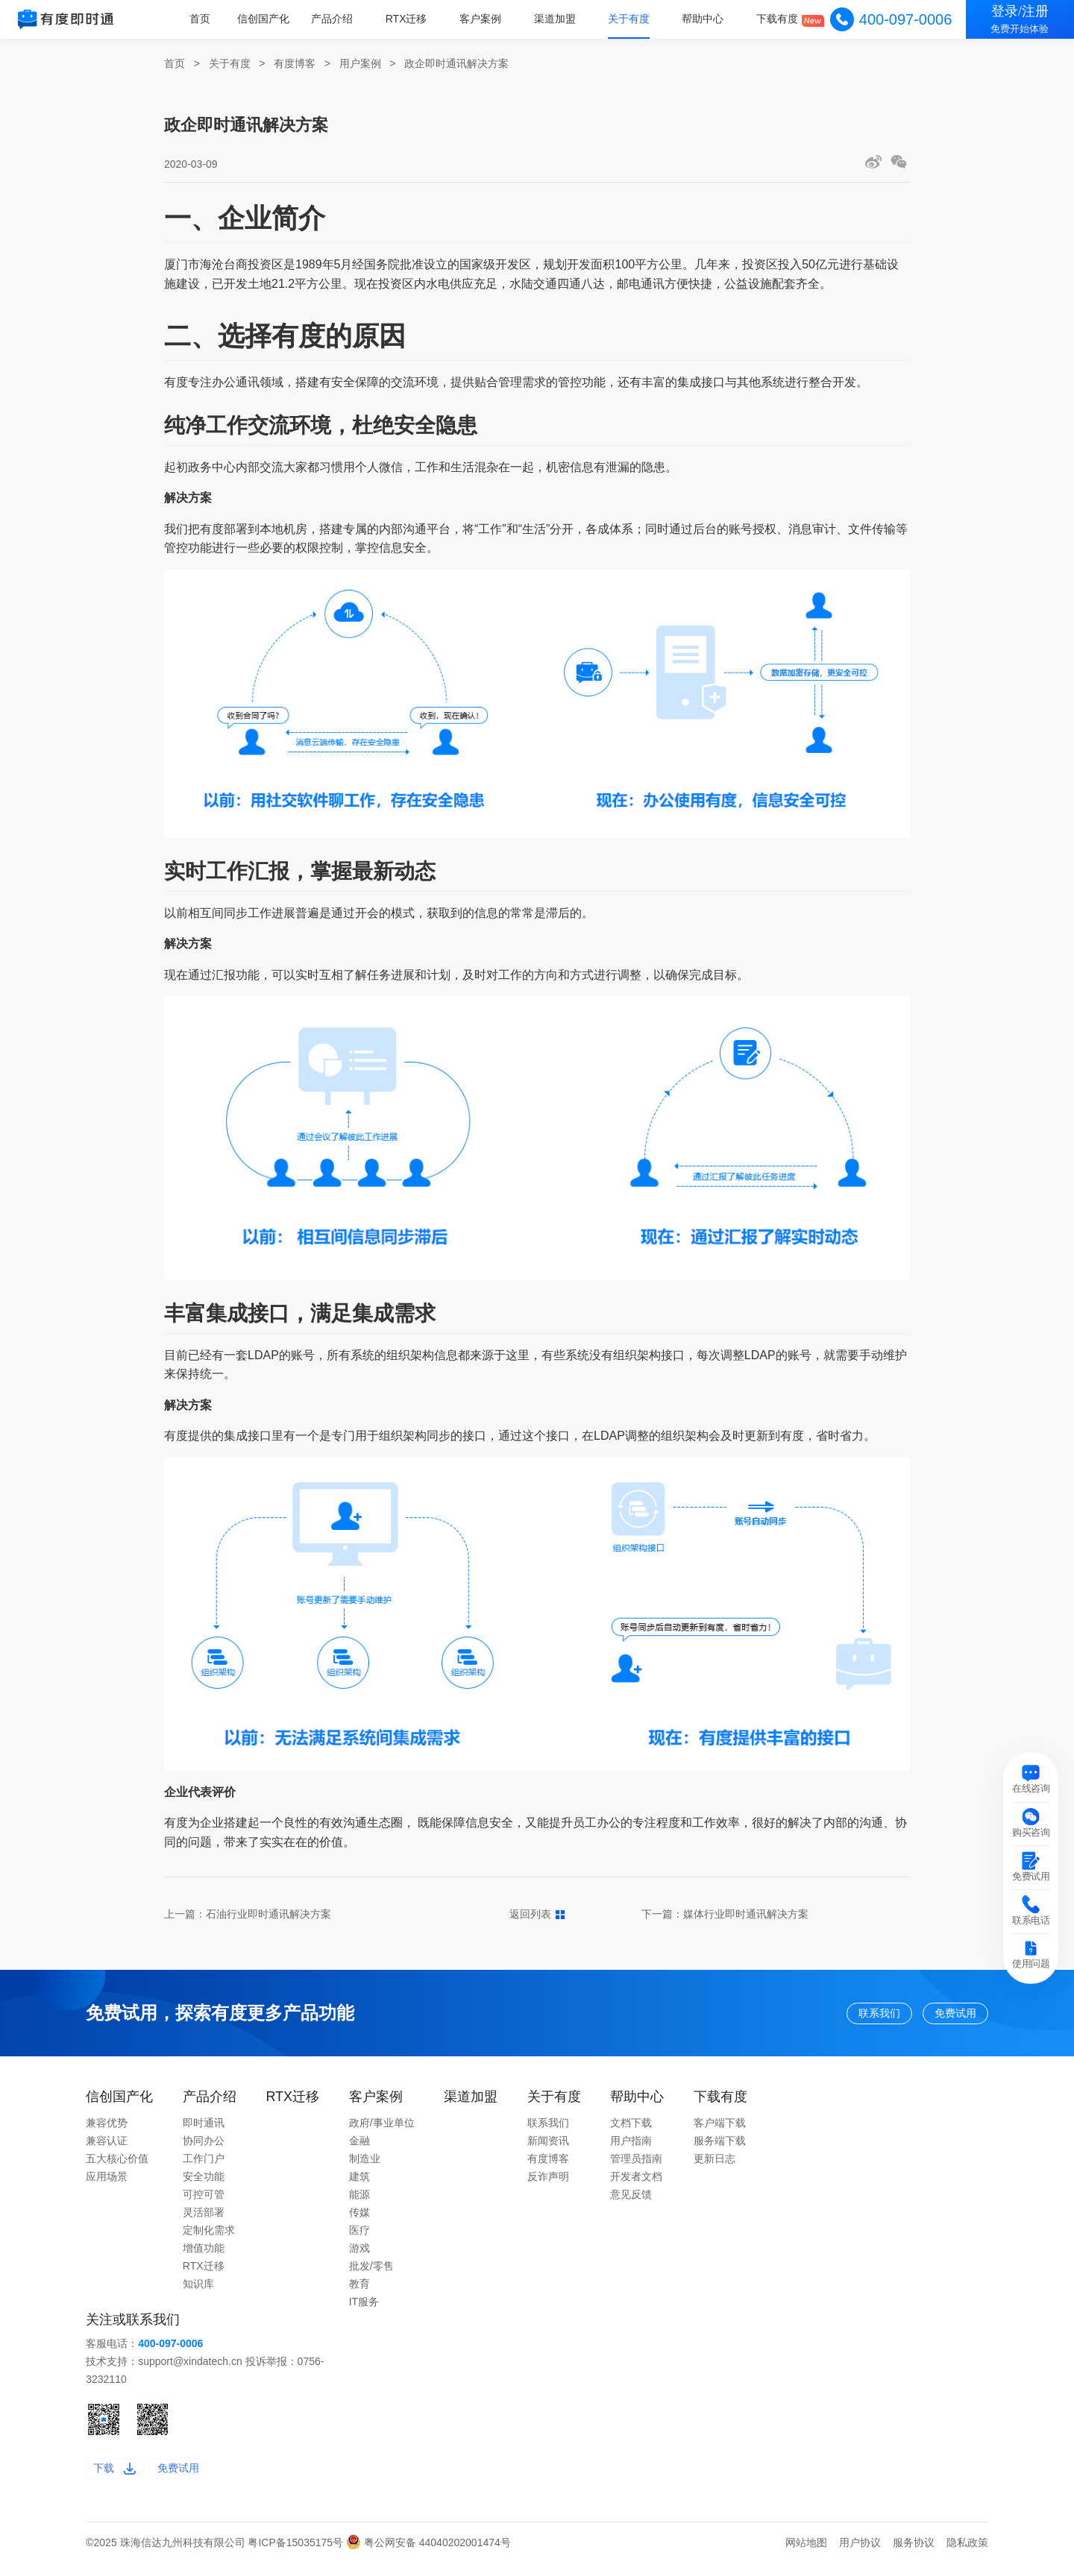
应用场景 (107, 2183)
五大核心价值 (117, 2165)
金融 (359, 2147)
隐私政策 (967, 2556)
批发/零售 (371, 2273)
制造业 (364, 2165)
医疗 (359, 2237)
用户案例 (360, 63)
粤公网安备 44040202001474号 (428, 2556)
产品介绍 (337, 19)
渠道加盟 (557, 19)
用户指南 (631, 2147)
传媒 (359, 2219)
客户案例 (484, 19)
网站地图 (806, 2556)
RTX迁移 (410, 19)
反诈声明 (548, 2183)
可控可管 (203, 2201)
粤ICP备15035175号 (297, 2556)
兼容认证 (107, 2147)
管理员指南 (636, 2165)
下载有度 (778, 19)
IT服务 (364, 2308)
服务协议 (914, 2556)
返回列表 (537, 1914)
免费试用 (943, 2016)
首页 (205, 19)
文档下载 (631, 2129)
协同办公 (203, 2147)
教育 (359, 2290)
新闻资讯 (548, 2147)
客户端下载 (720, 2129)
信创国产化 (269, 19)
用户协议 (860, 2556)
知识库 (198, 2290)
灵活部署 (203, 2219)
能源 (359, 2201)
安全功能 (203, 2183)
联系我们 (840, 2016)
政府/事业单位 (382, 2129)
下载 (120, 2478)
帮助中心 (704, 19)
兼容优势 (107, 2129)
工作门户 (203, 2165)
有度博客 (294, 63)
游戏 (359, 2255)
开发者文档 (636, 2183)
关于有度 (631, 19)
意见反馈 (631, 2201)
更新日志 (714, 2165)
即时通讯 (203, 2129)
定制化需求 (209, 2237)
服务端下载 (720, 2147)
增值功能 (203, 2255)
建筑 (359, 2183)
